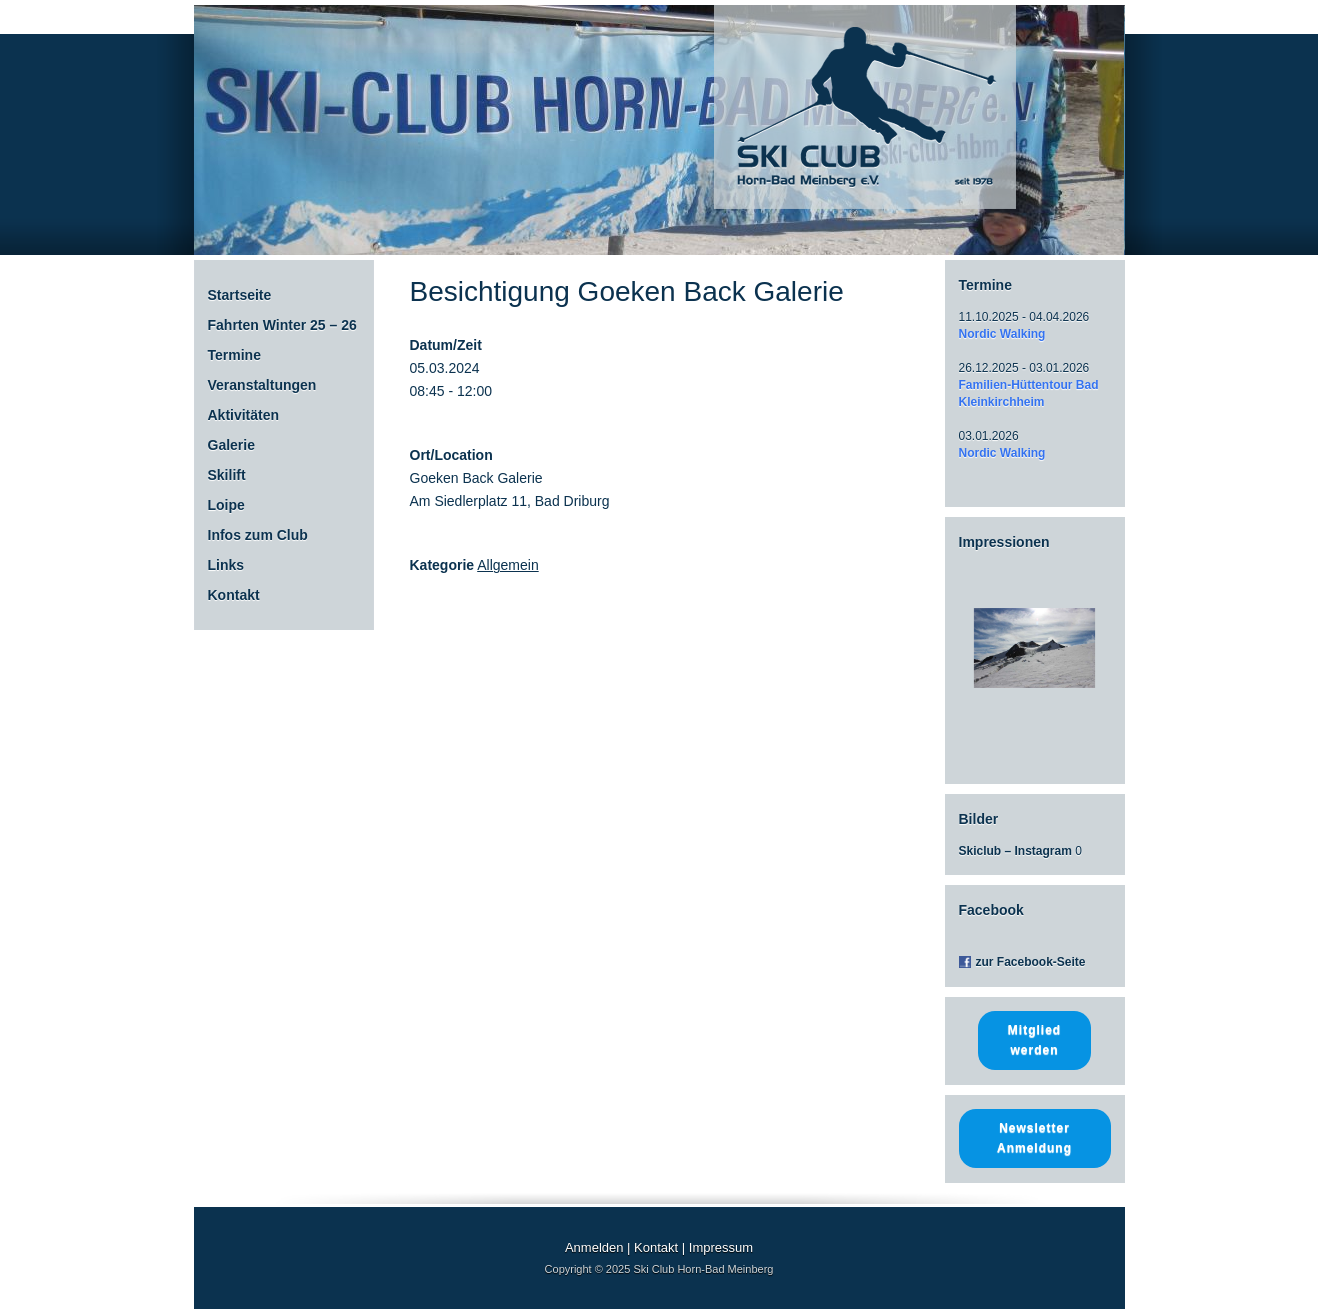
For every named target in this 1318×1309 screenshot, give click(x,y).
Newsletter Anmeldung (1034, 1138)
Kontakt (234, 595)
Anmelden (594, 1247)
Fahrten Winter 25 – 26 (282, 325)
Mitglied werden (1034, 1040)
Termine (234, 355)
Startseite (240, 295)
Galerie (231, 445)
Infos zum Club (258, 535)
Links (226, 565)
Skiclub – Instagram (1015, 851)
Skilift (227, 475)
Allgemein (507, 565)
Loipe (226, 505)
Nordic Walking (1002, 334)
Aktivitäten (244, 415)
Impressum (721, 1247)
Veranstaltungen (262, 385)
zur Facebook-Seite (1031, 962)
